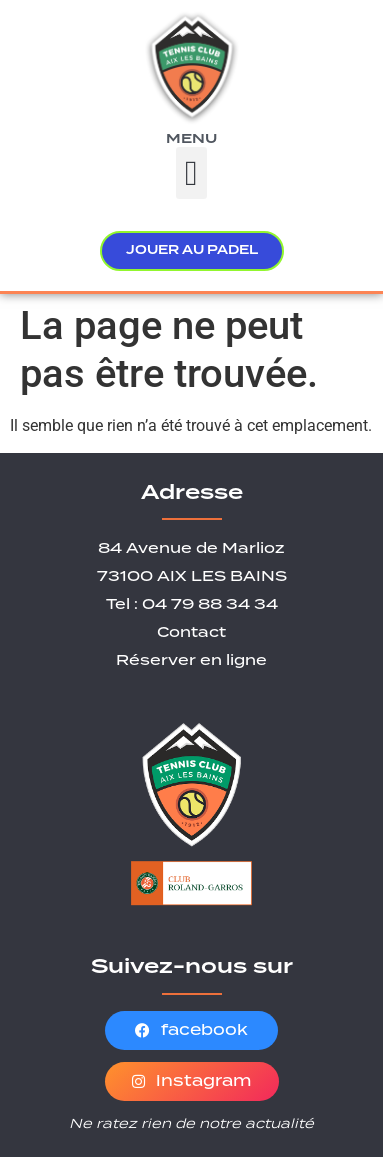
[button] (191, 173)
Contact (191, 633)
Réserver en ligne (191, 661)
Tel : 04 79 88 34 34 (192, 605)
